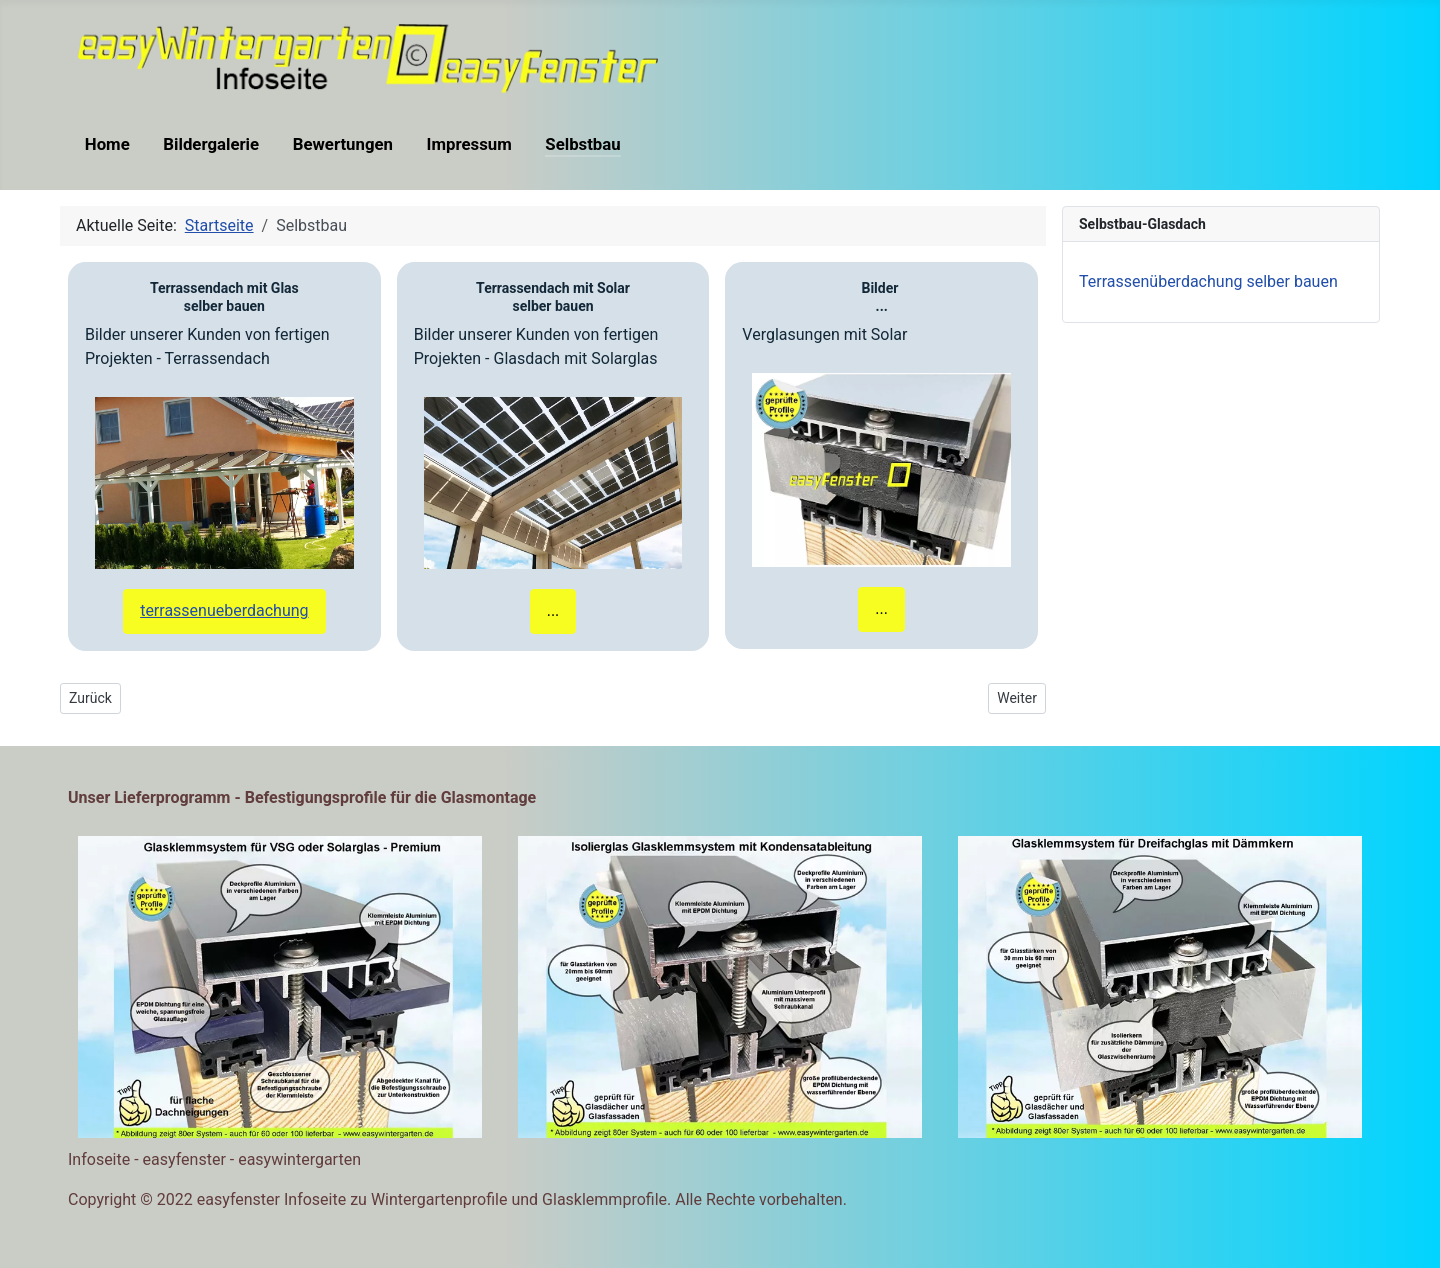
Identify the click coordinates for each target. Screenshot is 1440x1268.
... (553, 610)
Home (107, 144)
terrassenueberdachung (224, 610)
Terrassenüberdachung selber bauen (1208, 281)
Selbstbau (582, 144)
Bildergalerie (211, 144)
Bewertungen (343, 144)
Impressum (469, 144)
